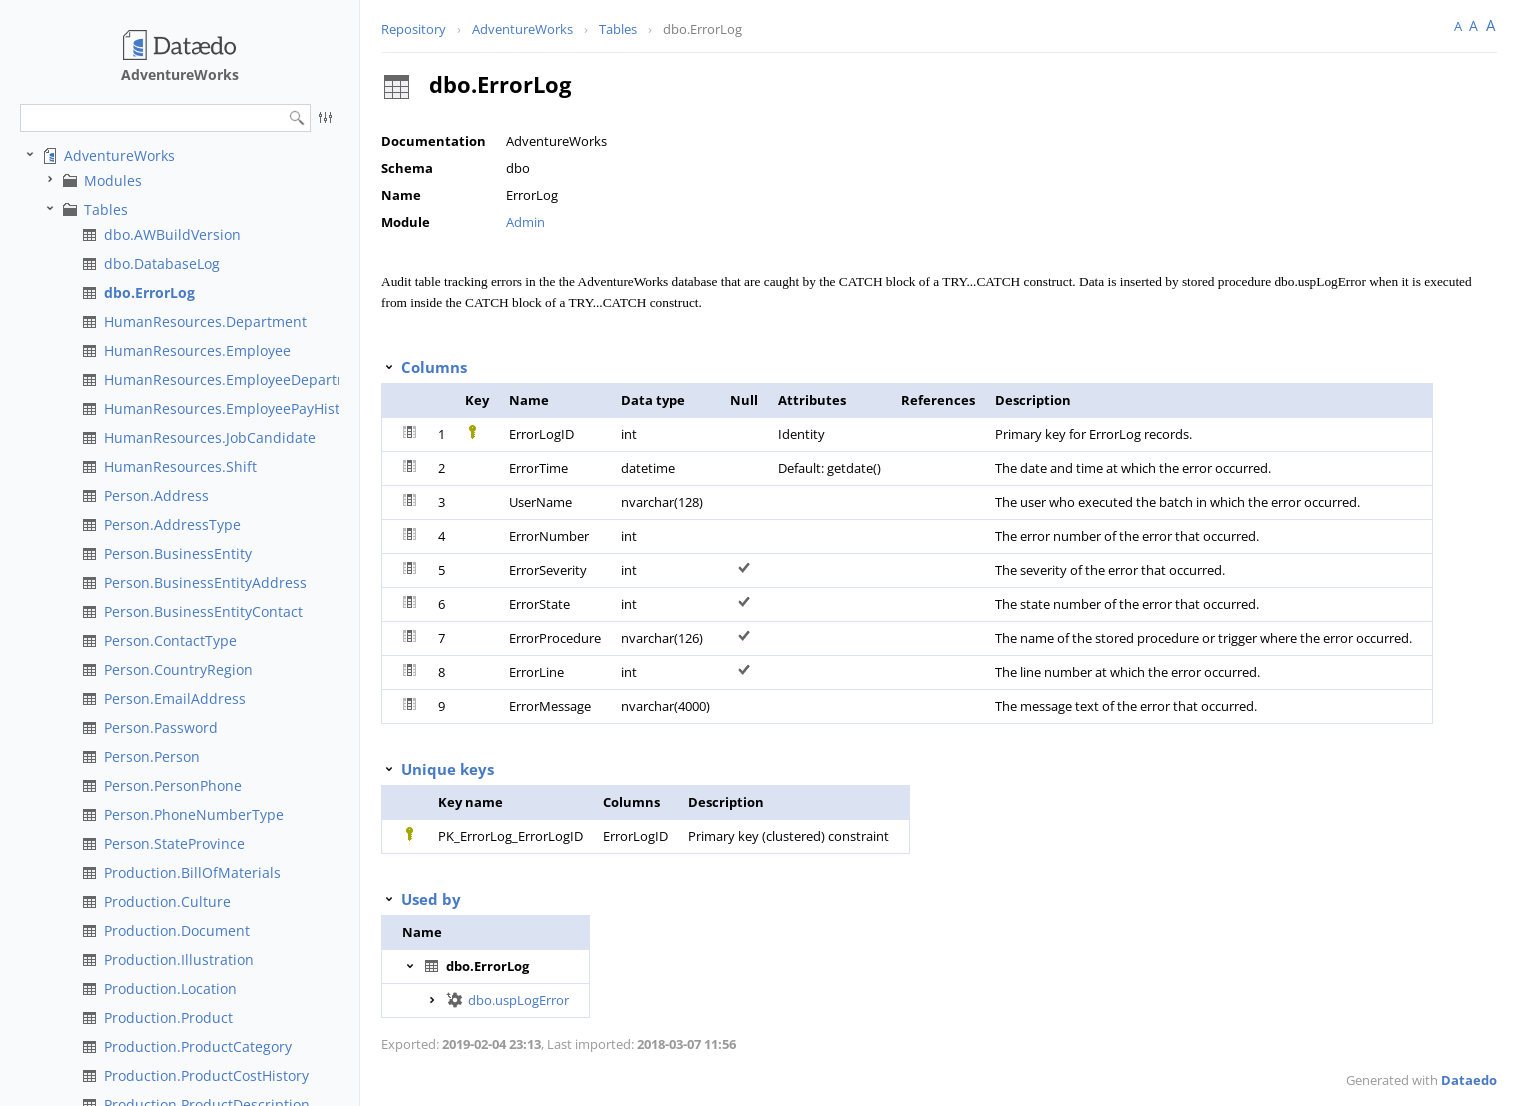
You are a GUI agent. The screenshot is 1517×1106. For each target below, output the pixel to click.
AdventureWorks (119, 155)
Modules (113, 180)
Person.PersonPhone (173, 785)
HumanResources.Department (205, 321)
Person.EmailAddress (175, 698)
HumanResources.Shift (180, 466)
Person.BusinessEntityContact (203, 611)
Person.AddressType (172, 524)
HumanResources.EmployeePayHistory (232, 408)
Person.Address (156, 495)
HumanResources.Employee (197, 350)
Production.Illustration (179, 959)
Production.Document (177, 930)
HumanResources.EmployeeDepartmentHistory (261, 379)
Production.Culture (167, 901)
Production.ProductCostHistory (206, 1075)
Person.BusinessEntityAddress (205, 582)
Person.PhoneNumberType (194, 814)
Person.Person (152, 756)
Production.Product (168, 1017)
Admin (525, 222)
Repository (413, 29)
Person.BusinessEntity (178, 553)
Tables (106, 209)
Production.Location (170, 988)
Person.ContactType (170, 640)
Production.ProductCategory (198, 1046)
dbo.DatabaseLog (162, 263)
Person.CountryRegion (178, 669)
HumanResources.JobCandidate (210, 437)
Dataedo (1469, 1080)
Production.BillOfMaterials (192, 872)
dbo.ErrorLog (149, 292)
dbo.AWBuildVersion (172, 234)
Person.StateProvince (174, 843)
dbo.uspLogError (518, 1000)
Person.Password (161, 727)
